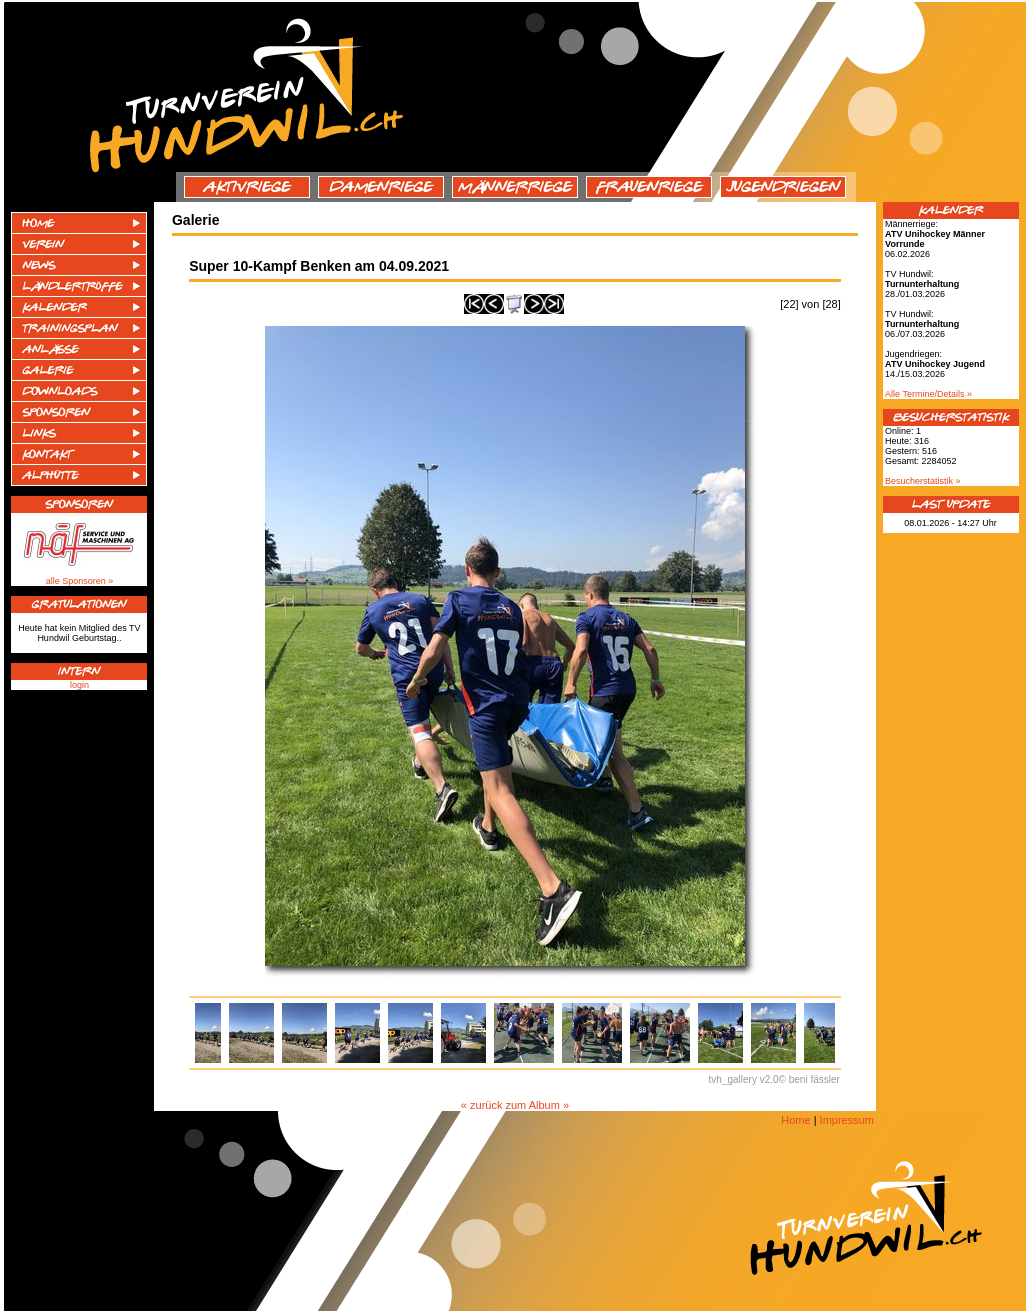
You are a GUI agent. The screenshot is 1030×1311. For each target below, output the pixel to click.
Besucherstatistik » (923, 481)
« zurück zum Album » (515, 1105)
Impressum (847, 1120)
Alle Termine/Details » (928, 394)
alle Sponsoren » (80, 581)
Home (795, 1120)
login (79, 685)
